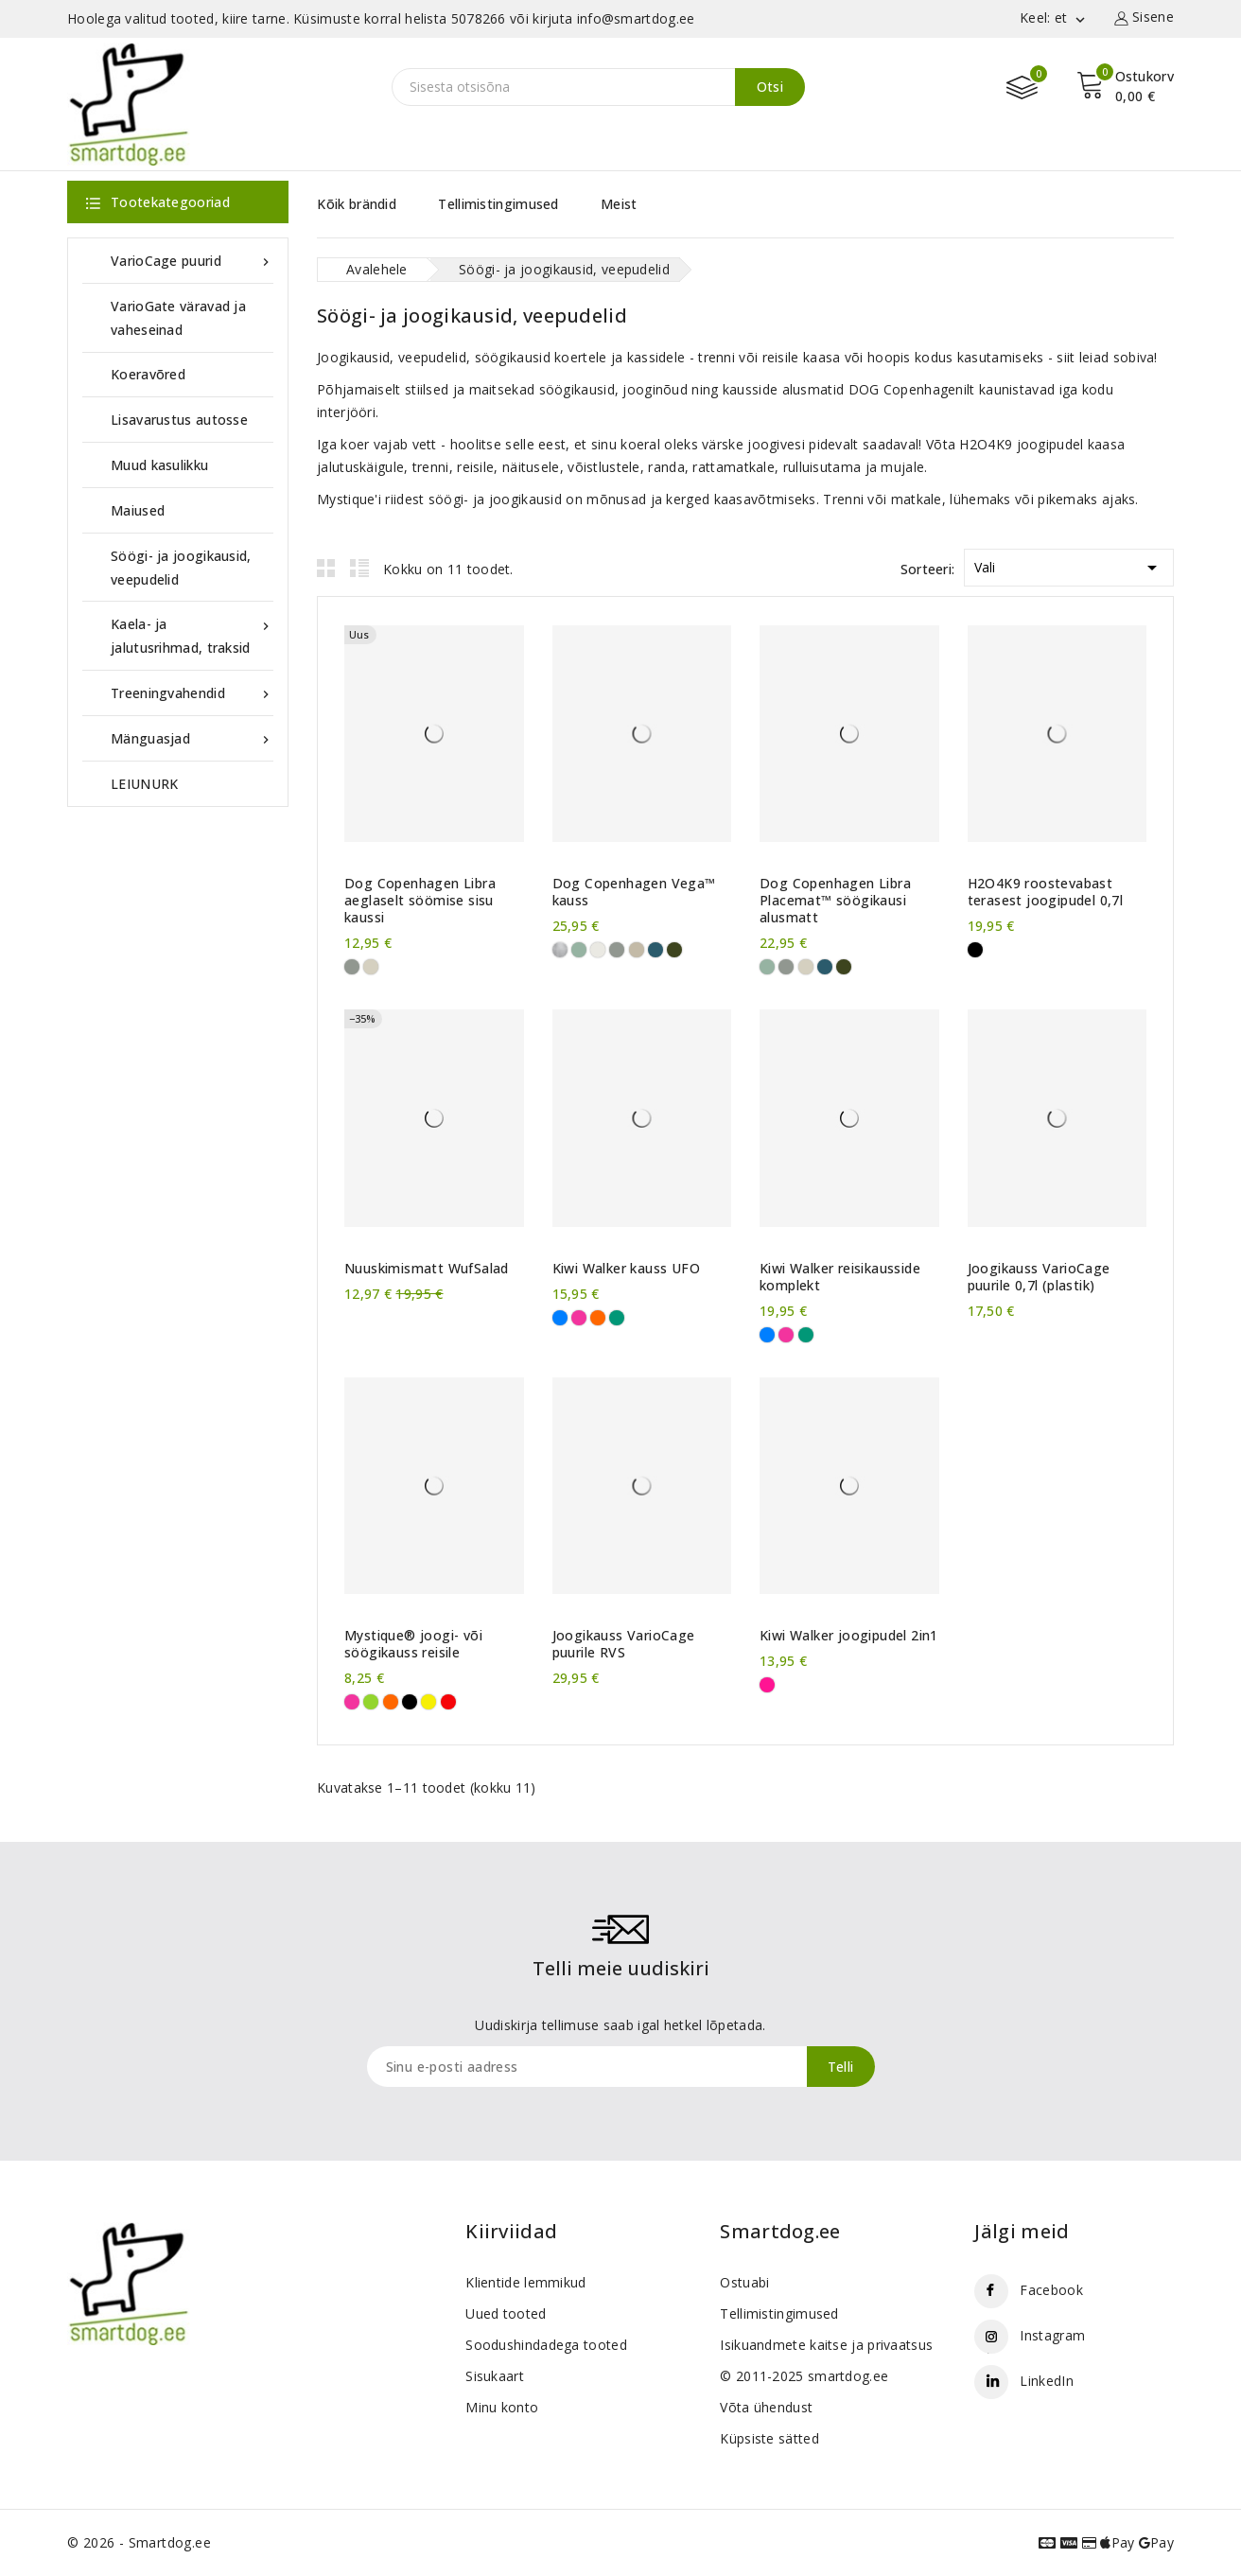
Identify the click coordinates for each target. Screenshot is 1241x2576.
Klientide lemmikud (525, 2282)
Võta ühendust (766, 2407)
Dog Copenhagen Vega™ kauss (634, 892)
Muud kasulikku (159, 465)
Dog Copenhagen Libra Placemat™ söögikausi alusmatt (835, 900)
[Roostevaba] (560, 949)
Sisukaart (494, 2376)
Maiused (138, 510)
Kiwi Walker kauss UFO (626, 1268)
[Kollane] (428, 1701)
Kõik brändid (356, 204)
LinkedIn (1046, 2381)
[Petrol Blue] (655, 949)
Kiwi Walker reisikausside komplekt (840, 1277)
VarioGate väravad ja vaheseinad (178, 318)
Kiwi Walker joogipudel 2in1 (849, 1635)
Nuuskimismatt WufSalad (426, 1268)
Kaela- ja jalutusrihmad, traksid (192, 634)
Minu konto (501, 2407)
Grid (326, 567)
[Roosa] (578, 1317)
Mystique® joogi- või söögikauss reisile (413, 1644)
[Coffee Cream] (370, 966)
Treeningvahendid (192, 693)
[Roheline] (616, 1317)
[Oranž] (597, 1317)
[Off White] (597, 949)
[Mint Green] (578, 949)
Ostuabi (744, 2282)
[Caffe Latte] (636, 949)
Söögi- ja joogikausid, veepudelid (181, 567)
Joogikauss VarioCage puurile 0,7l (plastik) (1039, 1277)
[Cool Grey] (351, 966)
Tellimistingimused (498, 204)
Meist (619, 204)
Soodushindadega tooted (546, 2345)
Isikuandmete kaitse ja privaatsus (826, 2345)
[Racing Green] (674, 949)
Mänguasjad (192, 738)
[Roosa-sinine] (767, 1684)
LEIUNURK (144, 784)
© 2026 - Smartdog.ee (139, 2542)
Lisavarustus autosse (179, 420)
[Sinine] (560, 1317)
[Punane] (448, 1701)
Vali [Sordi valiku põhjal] (1068, 564)
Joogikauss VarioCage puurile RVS (623, 1644)
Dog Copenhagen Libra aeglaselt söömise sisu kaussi (420, 900)
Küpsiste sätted (769, 2438)
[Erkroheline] (370, 1701)
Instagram (1052, 2335)
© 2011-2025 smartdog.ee (804, 2376)
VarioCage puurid (192, 260)
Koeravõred (148, 374)
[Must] (975, 949)
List (359, 567)
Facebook (1051, 2290)
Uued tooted (505, 2313)
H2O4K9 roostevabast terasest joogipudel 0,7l (1046, 892)
